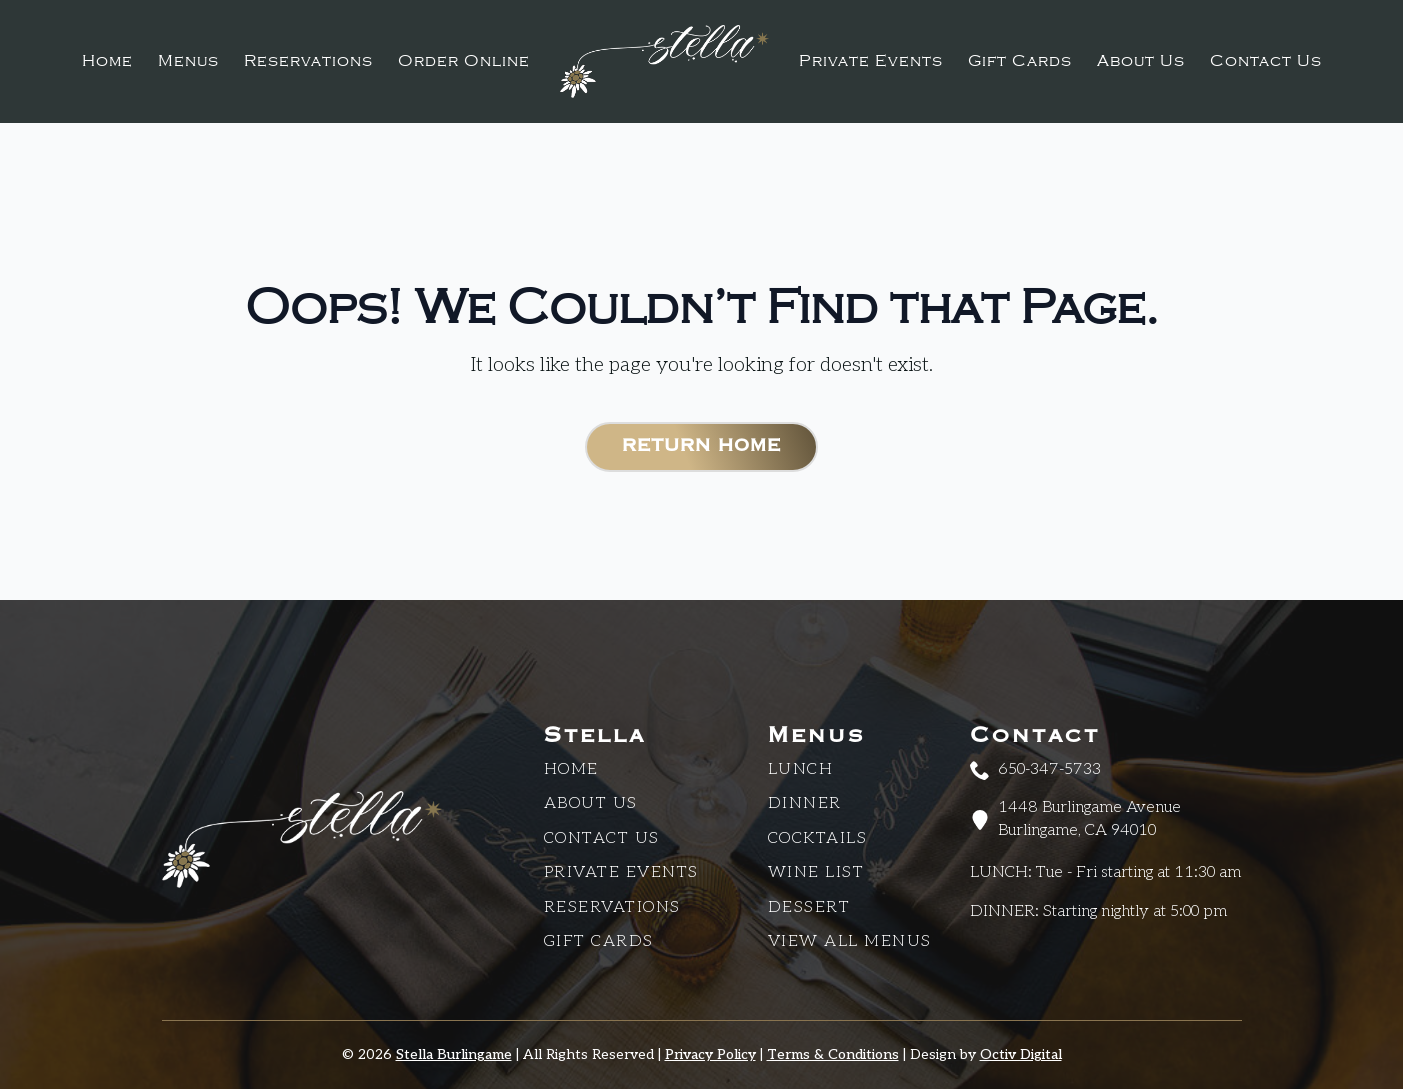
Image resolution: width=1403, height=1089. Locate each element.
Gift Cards (1020, 61)
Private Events (871, 61)
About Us (1141, 61)
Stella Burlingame (454, 1054)
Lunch (801, 769)
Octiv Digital (1021, 1054)
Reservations (308, 61)
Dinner (805, 803)
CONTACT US (602, 838)
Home (107, 61)
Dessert (809, 907)
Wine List (816, 872)
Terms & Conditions (833, 1054)
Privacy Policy (710, 1054)
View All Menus (850, 941)
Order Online (464, 61)
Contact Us (1266, 61)
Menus (188, 61)
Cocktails (818, 838)
